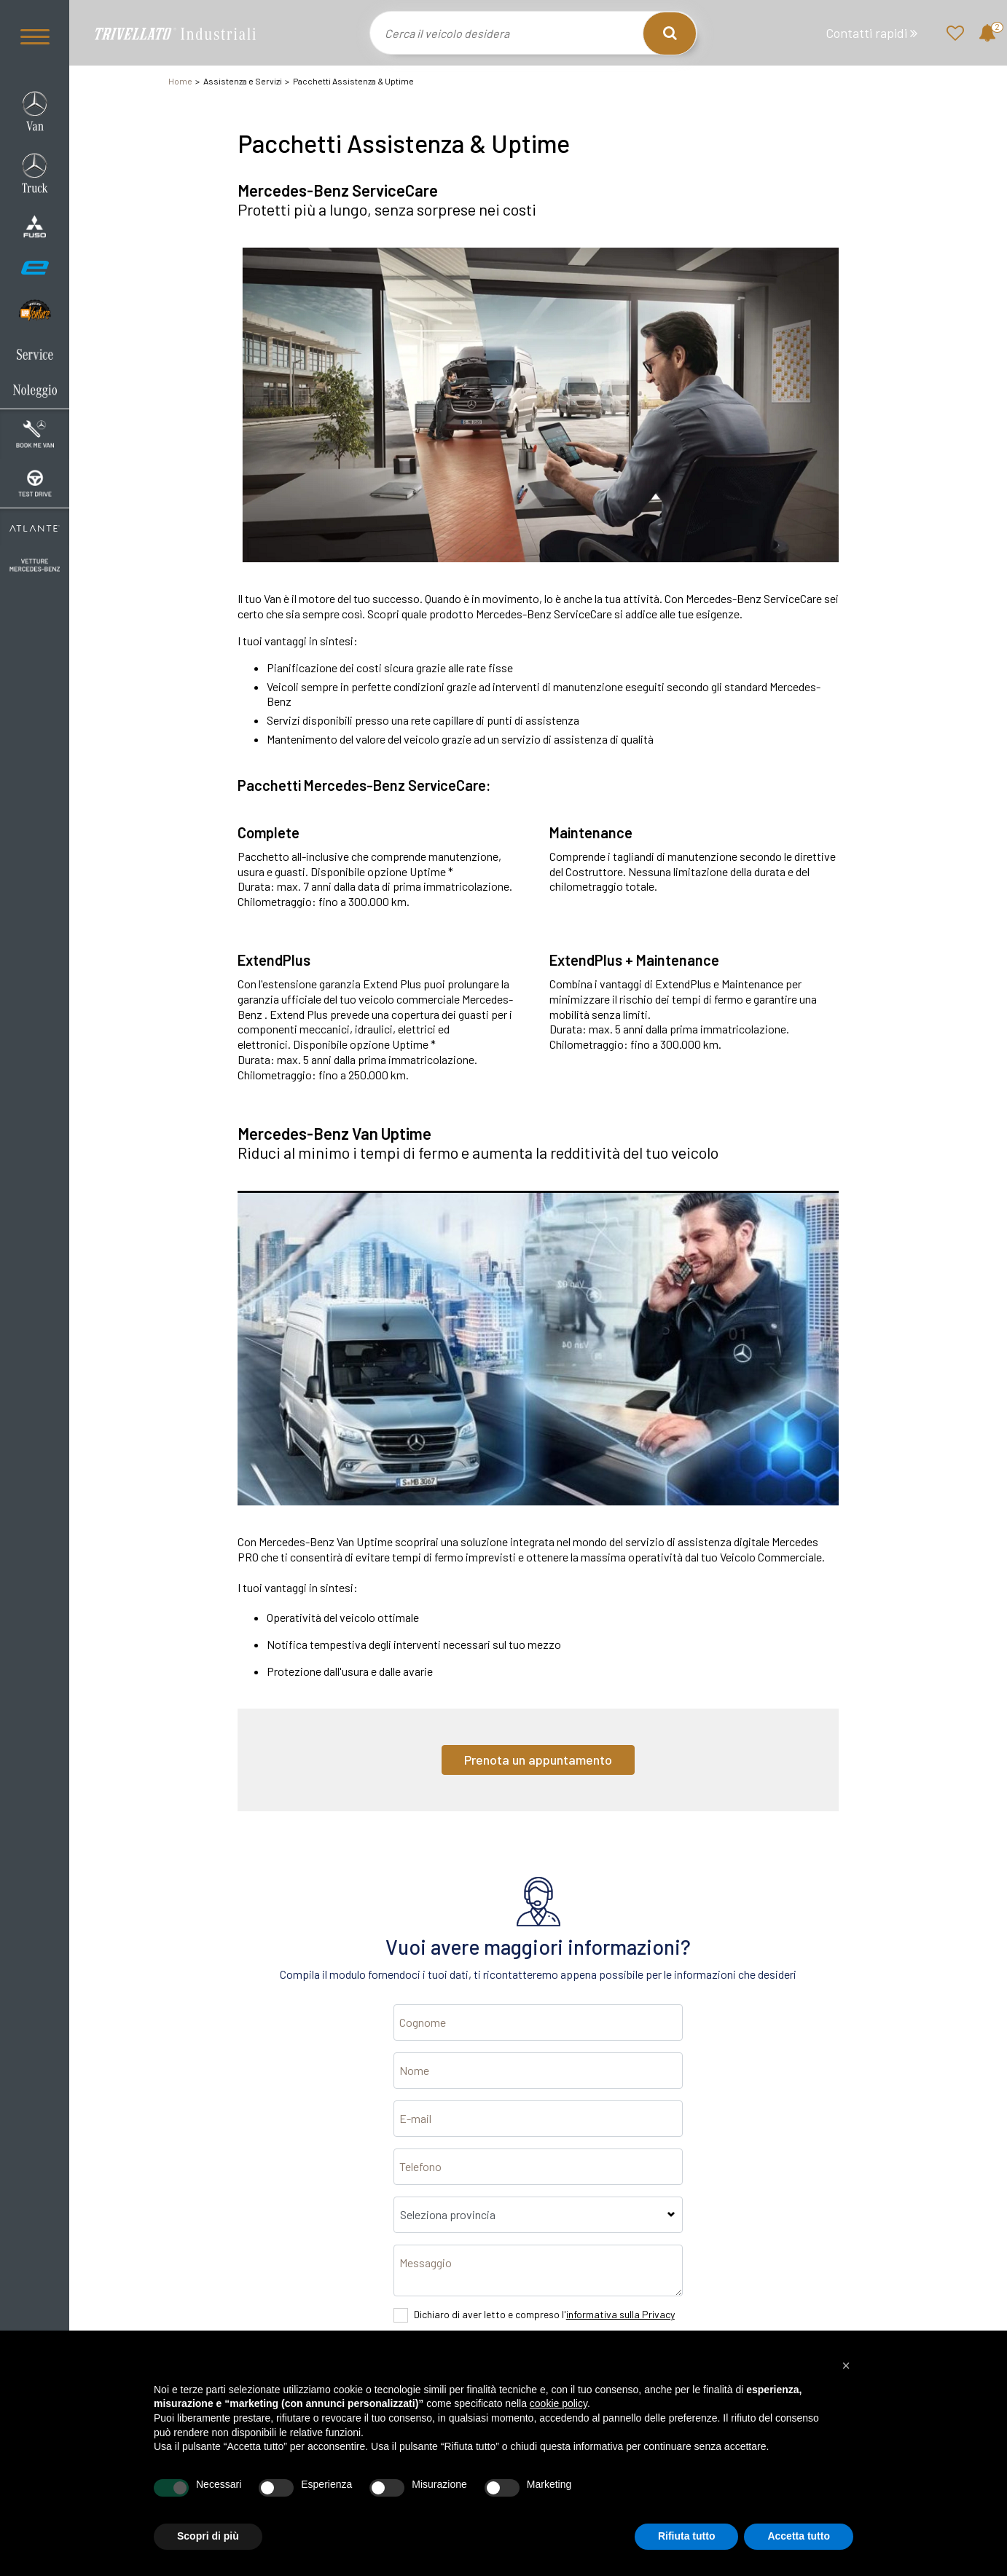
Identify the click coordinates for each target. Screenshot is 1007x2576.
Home (180, 81)
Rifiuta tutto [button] (687, 2536)
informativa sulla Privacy (620, 2314)
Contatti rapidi (871, 33)
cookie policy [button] (558, 2403)
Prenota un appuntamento (538, 1760)
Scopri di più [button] (208, 2536)
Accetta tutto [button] (798, 2536)
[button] (846, 2365)
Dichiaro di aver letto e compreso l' (544, 2314)
